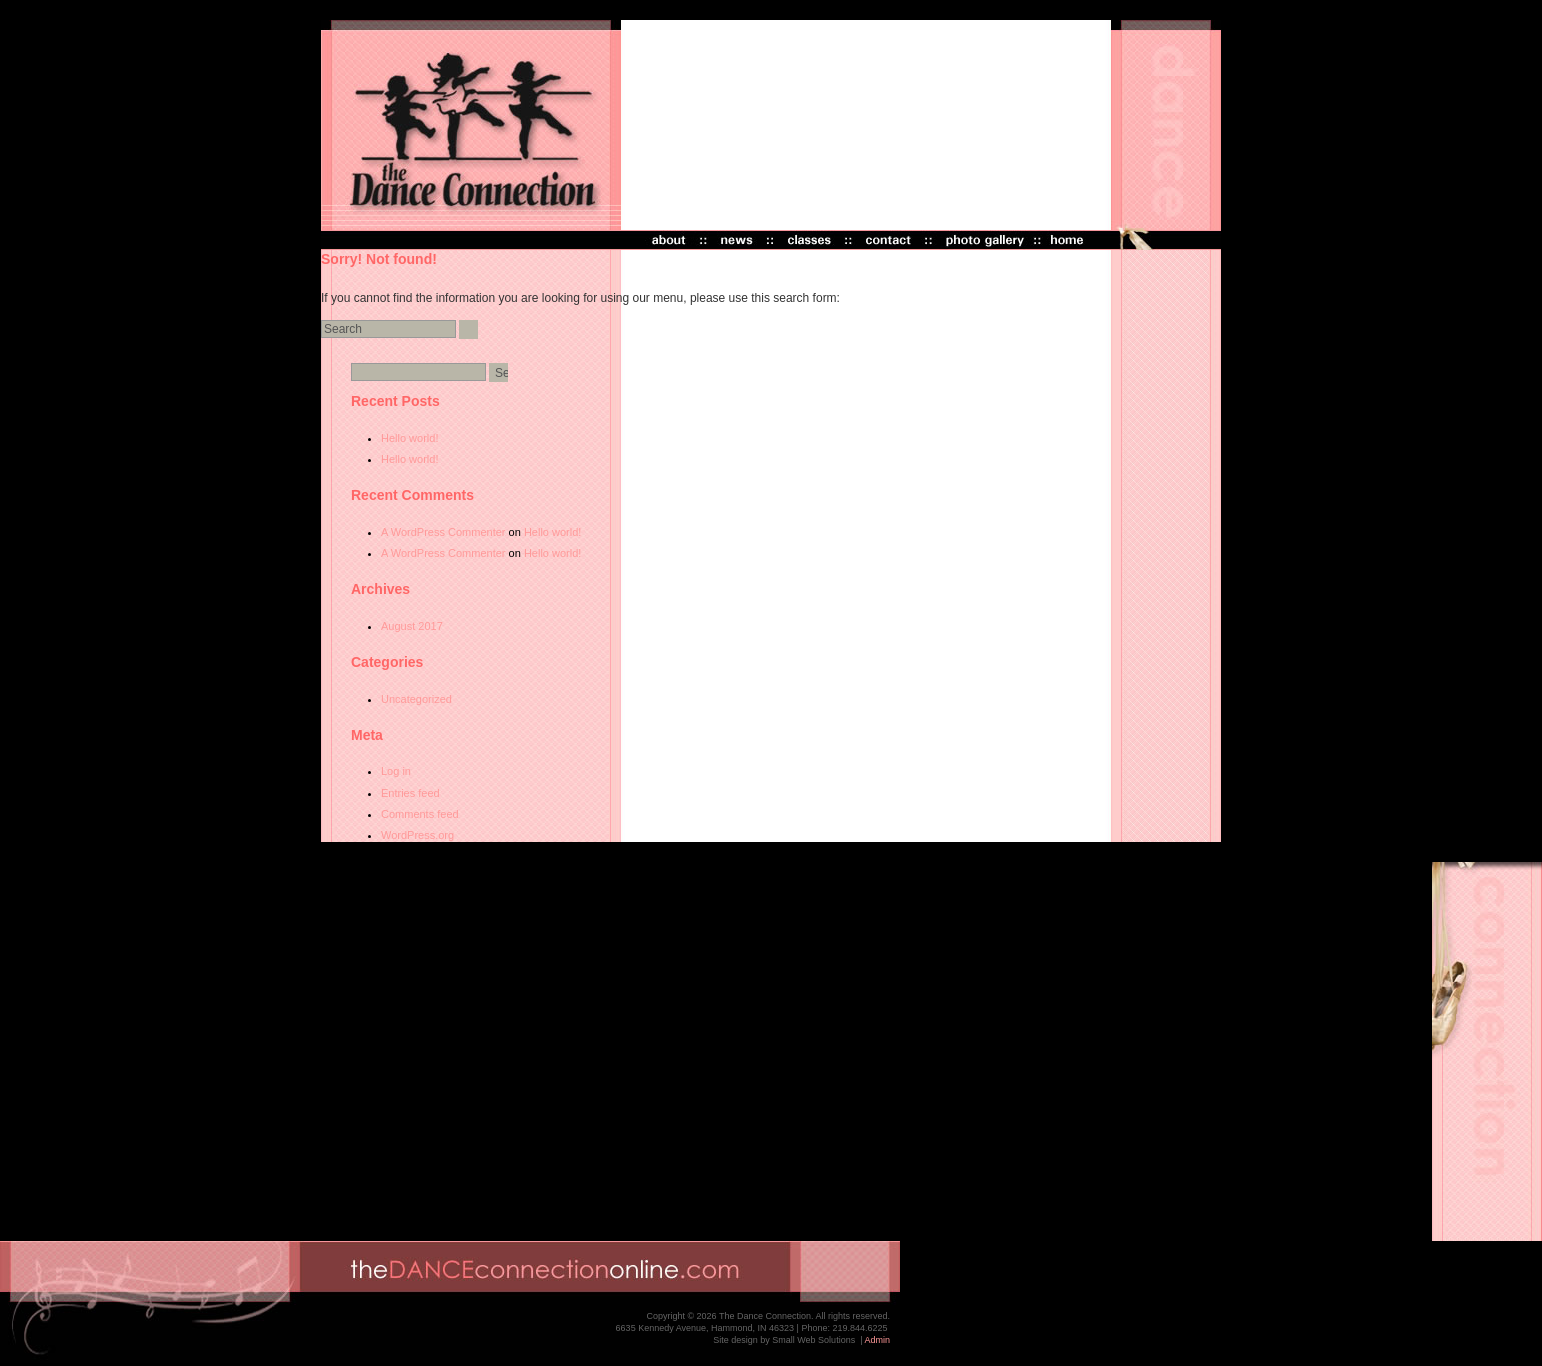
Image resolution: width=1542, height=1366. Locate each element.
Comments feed (420, 814)
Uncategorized (416, 699)
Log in (396, 771)
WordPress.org (417, 835)
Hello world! (409, 438)
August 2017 (412, 626)
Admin (877, 1340)
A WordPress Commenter (443, 532)
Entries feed (410, 793)
